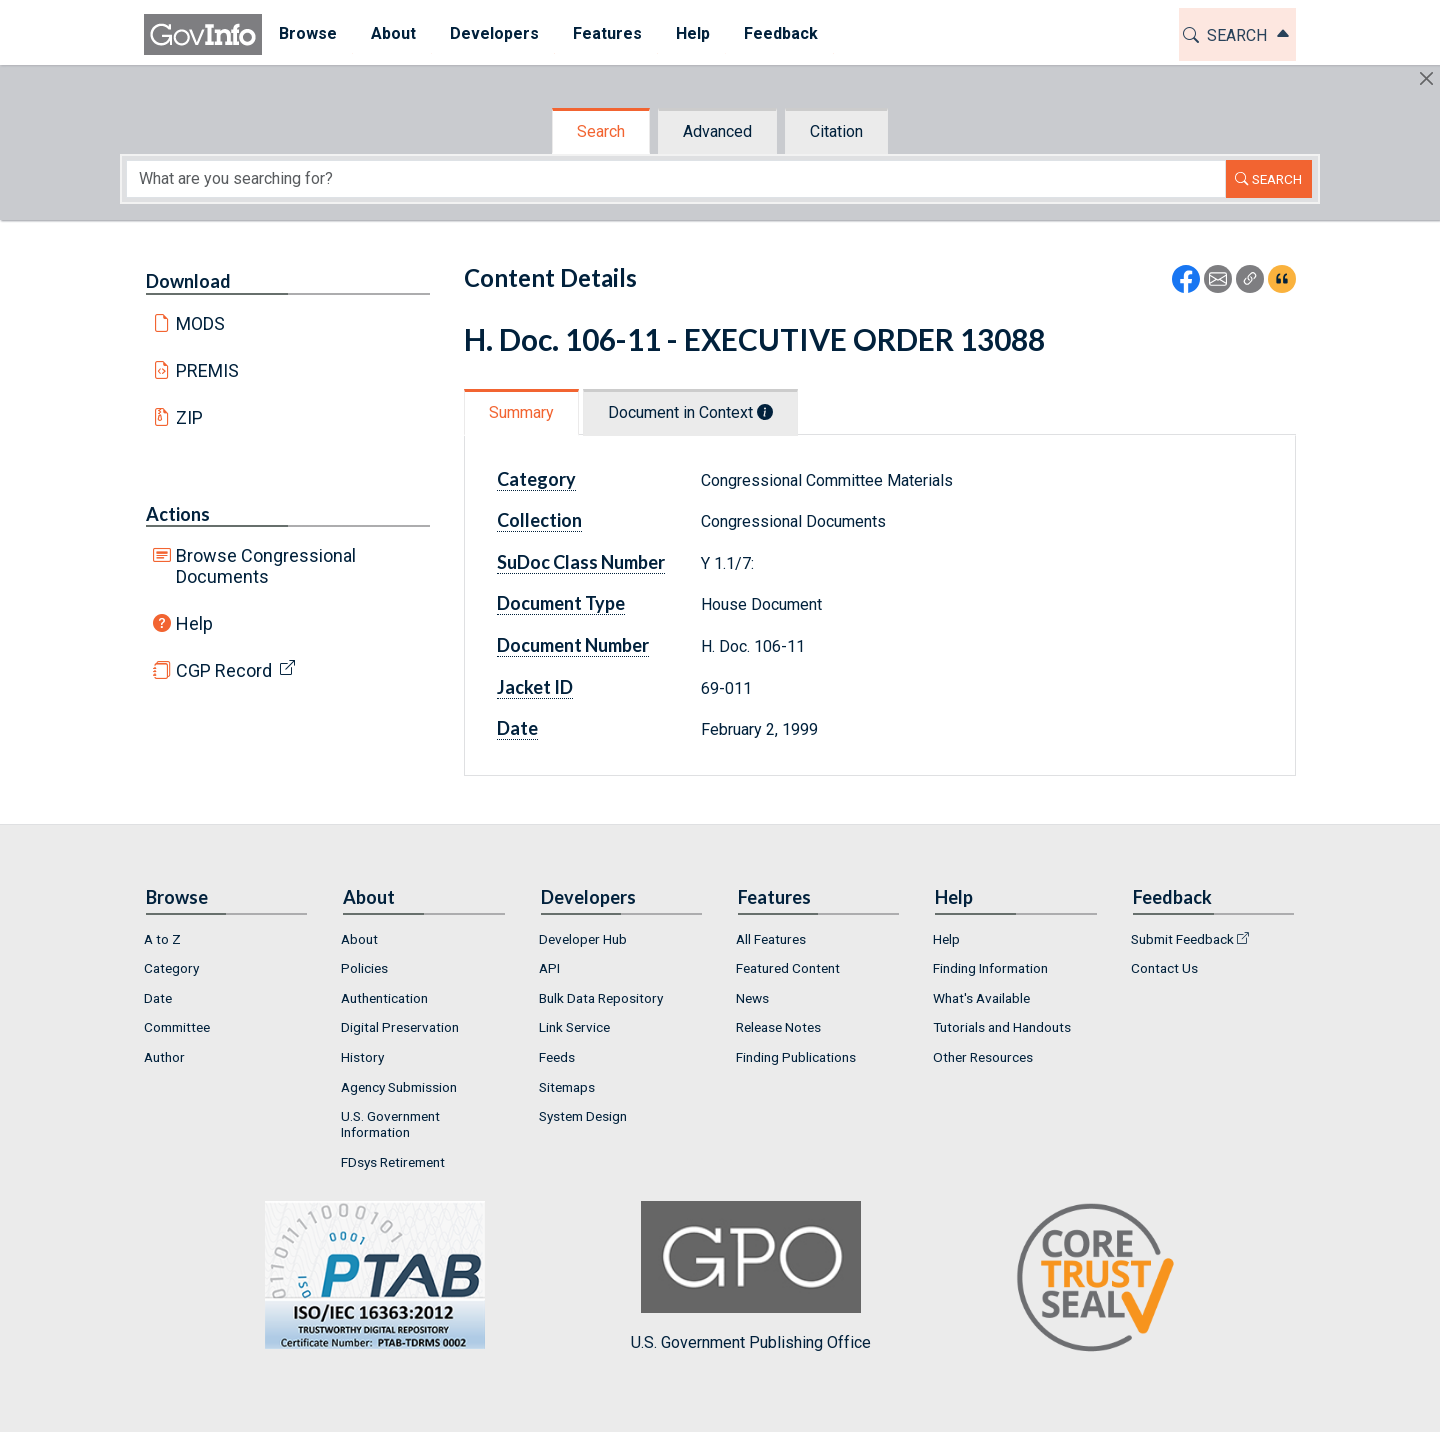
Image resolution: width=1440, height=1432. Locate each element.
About (359, 939)
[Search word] (676, 179)
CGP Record (224, 670)
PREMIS (207, 370)
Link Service (574, 1027)
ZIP (189, 417)
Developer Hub (583, 939)
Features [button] (607, 33)
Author (164, 1057)
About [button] (393, 33)
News (752, 998)
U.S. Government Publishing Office (751, 1276)
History (362, 1057)
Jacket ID (535, 687)
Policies (364, 968)
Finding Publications (796, 1057)
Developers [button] (494, 33)
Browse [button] (308, 33)
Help (194, 623)
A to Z (162, 939)
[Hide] (1426, 78)
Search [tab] (601, 131)
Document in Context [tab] (690, 412)
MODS (200, 323)
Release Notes (778, 1027)
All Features (771, 939)
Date (517, 728)
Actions (178, 514)
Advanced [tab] (717, 131)
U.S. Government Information (390, 1124)
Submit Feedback (1182, 939)
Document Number (573, 645)
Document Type (561, 603)
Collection (539, 520)
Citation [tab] (836, 131)
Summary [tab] (521, 412)
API (549, 968)
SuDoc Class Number (581, 562)
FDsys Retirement (393, 1162)
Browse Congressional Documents (266, 566)
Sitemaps (567, 1087)
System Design (583, 1116)
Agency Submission (399, 1087)
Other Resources (983, 1057)
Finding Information (990, 968)
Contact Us (1164, 968)
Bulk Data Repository (601, 998)
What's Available (981, 998)
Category (536, 479)
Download (188, 281)
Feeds (557, 1057)
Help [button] (693, 33)
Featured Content (788, 968)
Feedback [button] (781, 33)
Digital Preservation (400, 1027)
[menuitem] (308, 34)
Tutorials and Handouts (1002, 1027)
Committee (177, 1027)
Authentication (384, 998)
